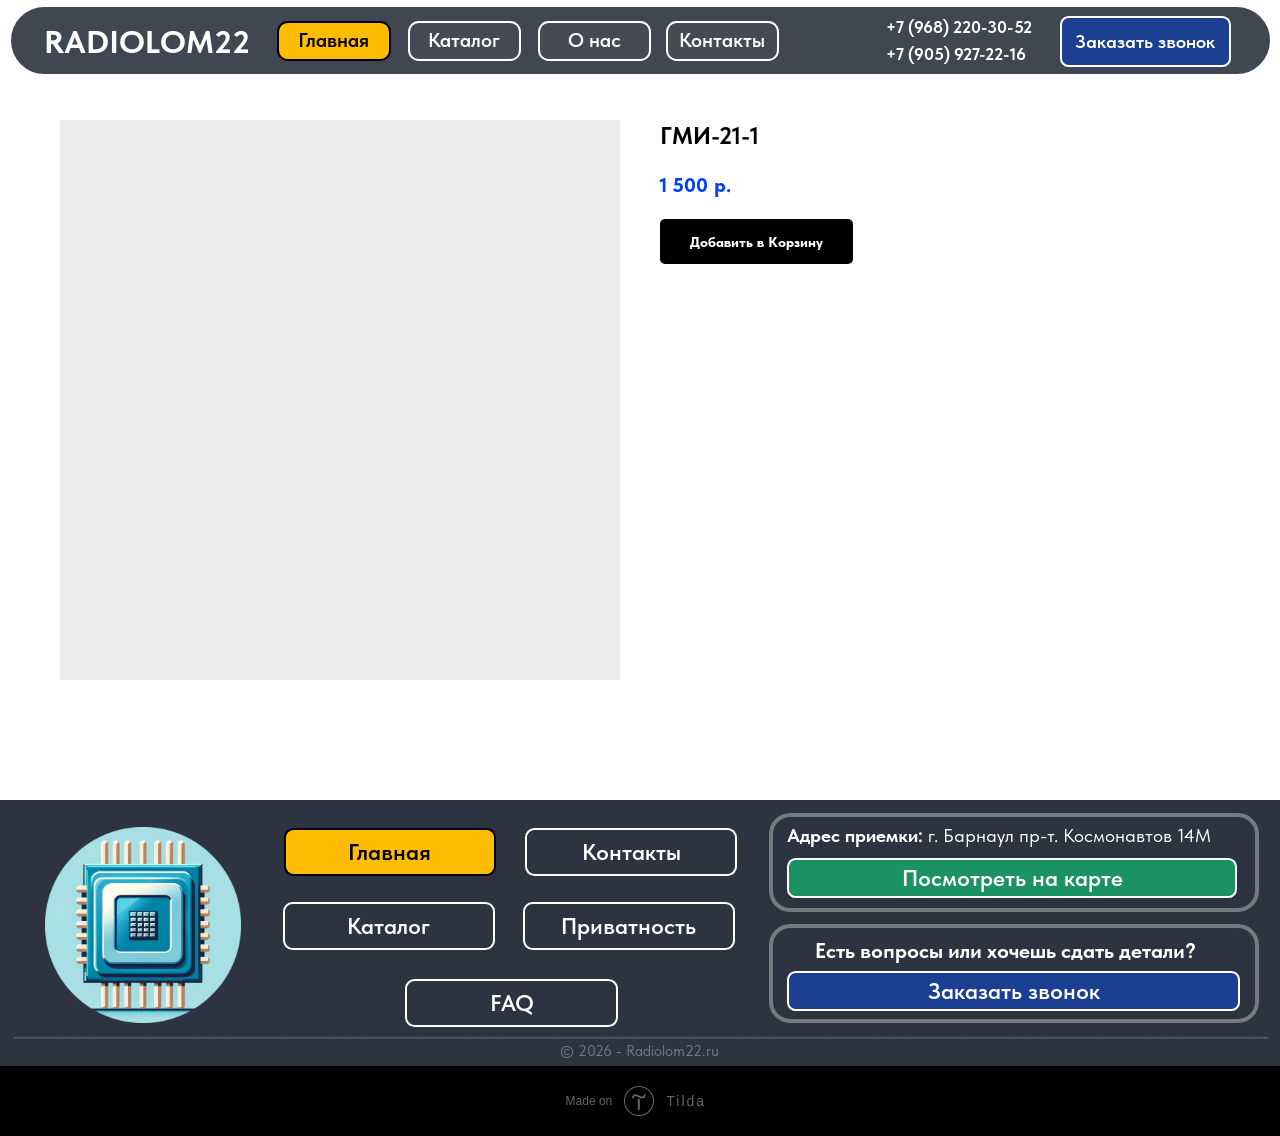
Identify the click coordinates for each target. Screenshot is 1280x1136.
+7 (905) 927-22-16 (956, 54)
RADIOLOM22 (147, 42)
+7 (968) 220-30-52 (959, 27)
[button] (1146, 41)
